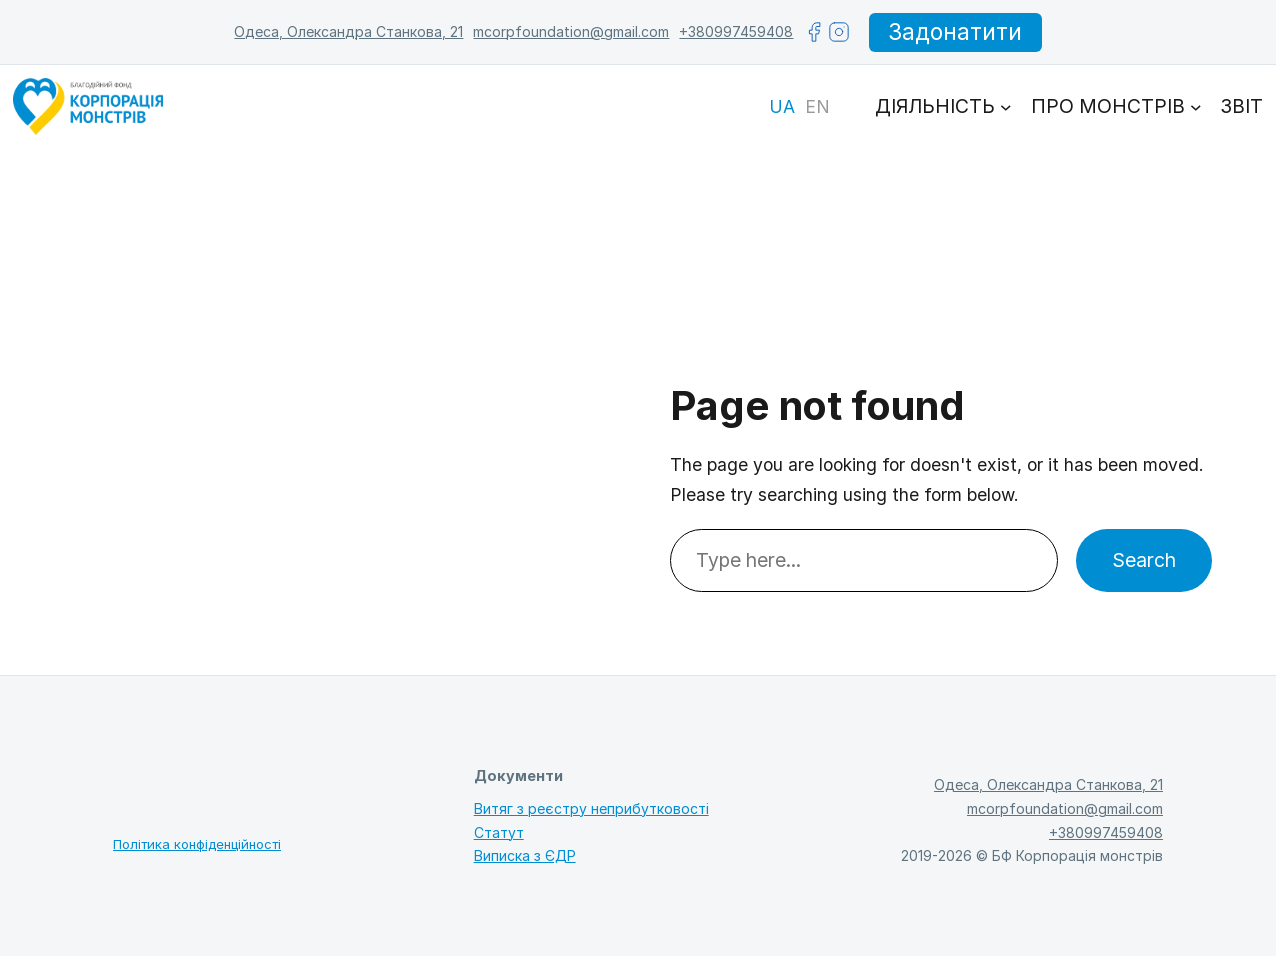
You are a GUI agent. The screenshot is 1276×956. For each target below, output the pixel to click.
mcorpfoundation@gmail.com (571, 31)
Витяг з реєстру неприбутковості (591, 808)
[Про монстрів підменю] (1196, 107)
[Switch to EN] (817, 107)
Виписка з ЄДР (525, 855)
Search (1144, 560)
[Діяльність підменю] (1006, 107)
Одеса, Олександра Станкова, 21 (348, 31)
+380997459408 (736, 31)
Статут (499, 832)
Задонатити (955, 32)
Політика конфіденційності (197, 844)
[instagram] (839, 32)
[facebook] (814, 32)
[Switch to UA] (782, 107)
